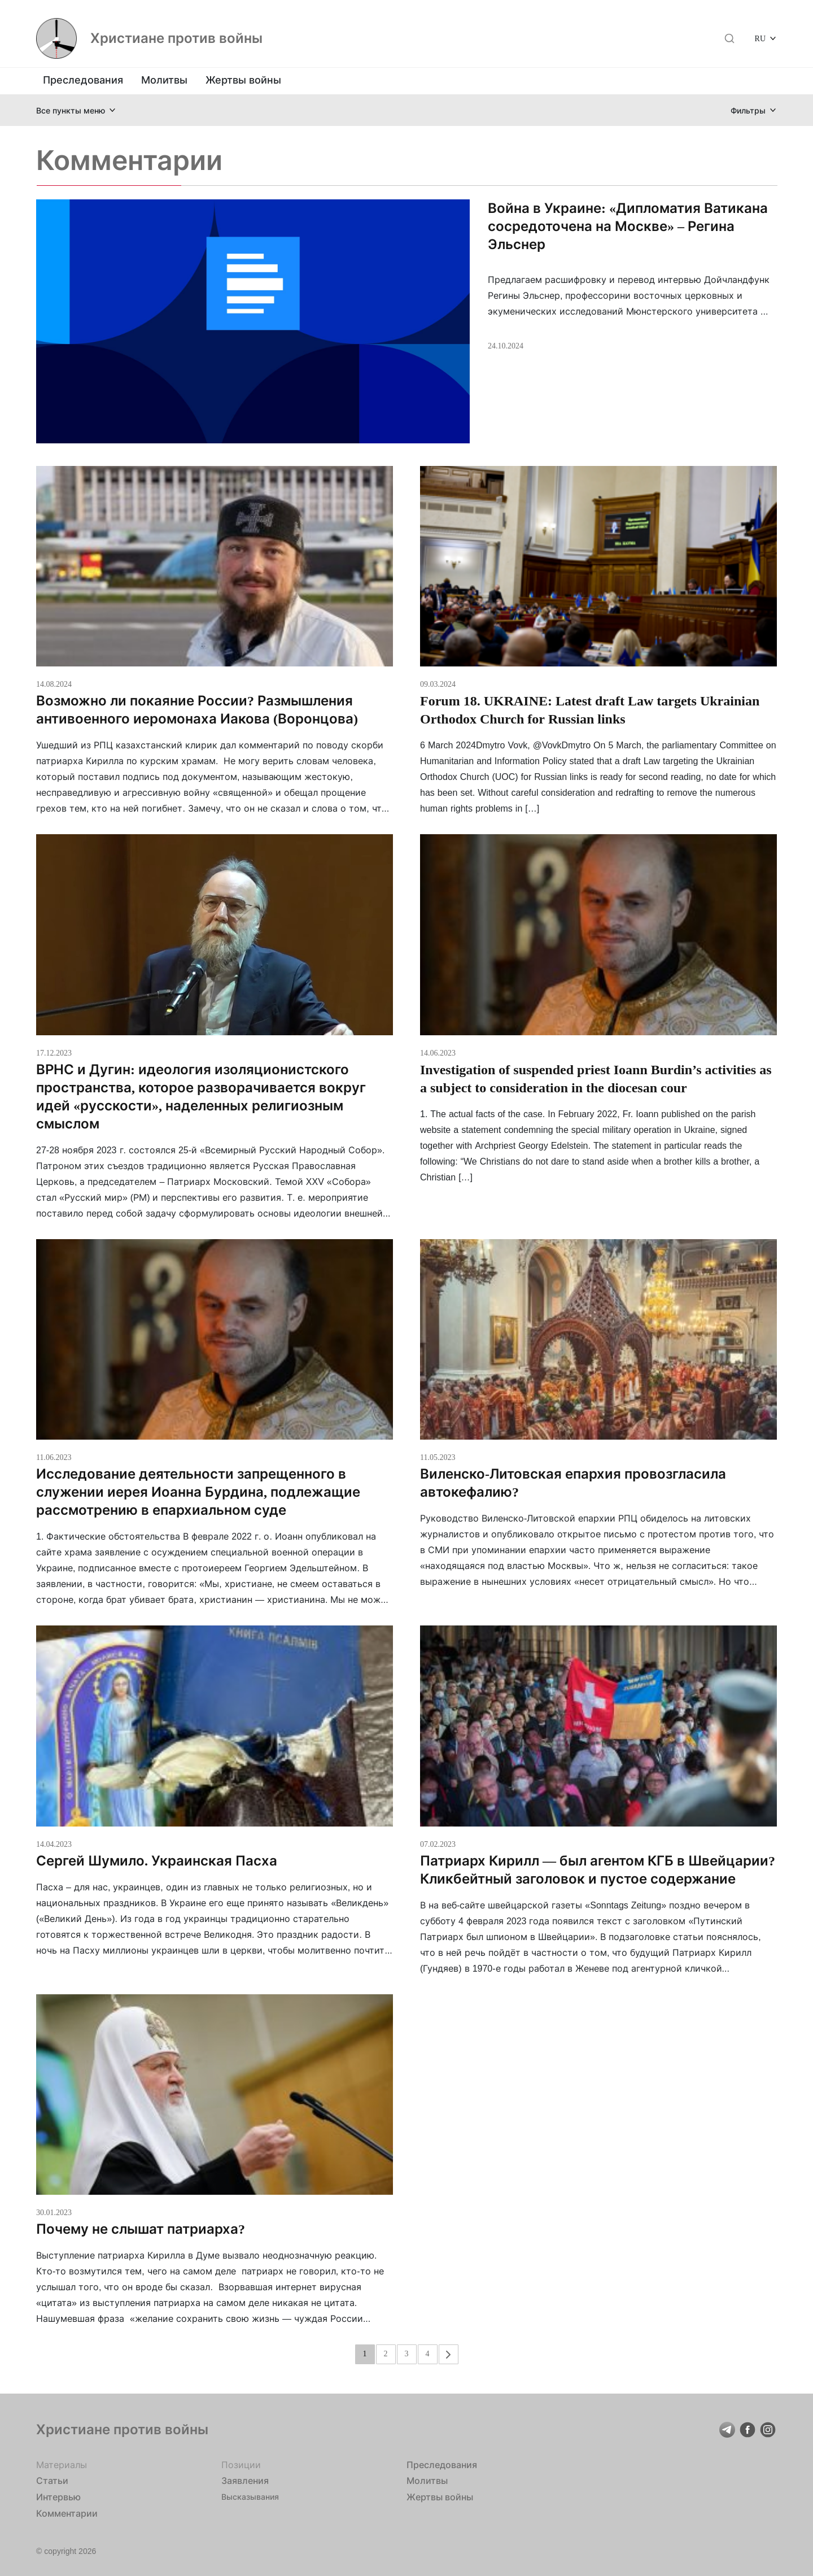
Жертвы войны (243, 80)
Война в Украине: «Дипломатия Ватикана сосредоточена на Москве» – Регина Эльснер (628, 226)
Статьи (52, 2480)
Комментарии (67, 2513)
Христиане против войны (176, 38)
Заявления (245, 2480)
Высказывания (250, 2496)
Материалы (61, 2464)
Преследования (83, 80)
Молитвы (164, 80)
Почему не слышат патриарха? (140, 2229)
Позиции (241, 2464)
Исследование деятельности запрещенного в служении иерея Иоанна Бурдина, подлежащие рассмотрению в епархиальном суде (198, 1492)
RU (760, 38)
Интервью (58, 2497)
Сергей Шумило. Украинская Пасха (156, 1861)
